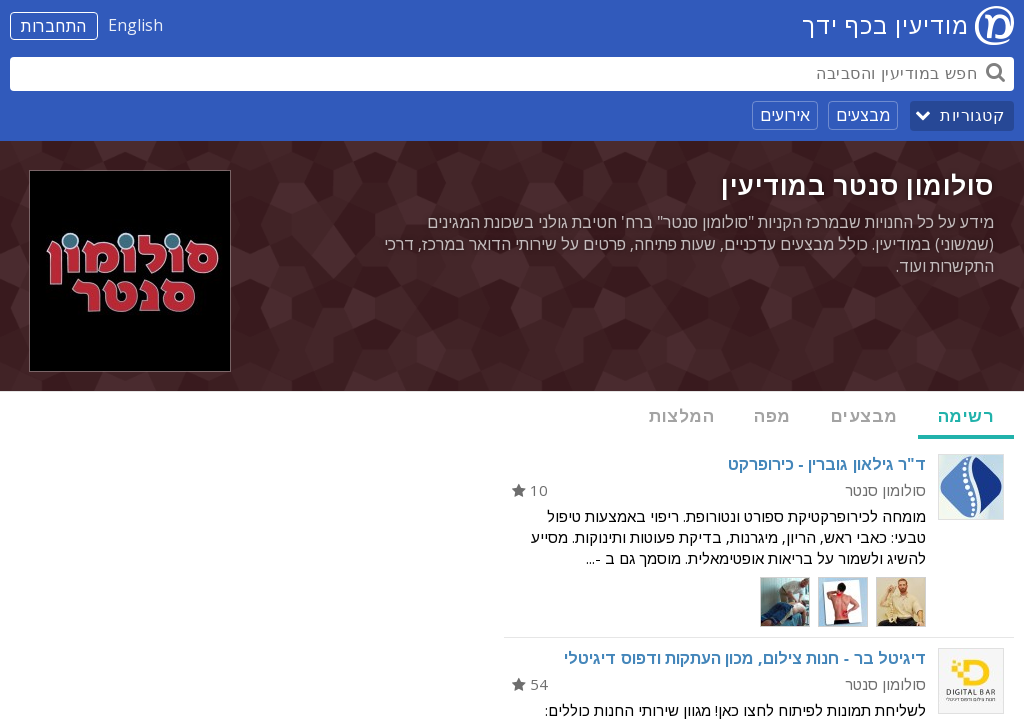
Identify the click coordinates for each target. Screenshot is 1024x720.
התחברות (54, 26)
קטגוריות (972, 115)
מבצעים (863, 115)
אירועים (785, 115)
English (135, 25)
